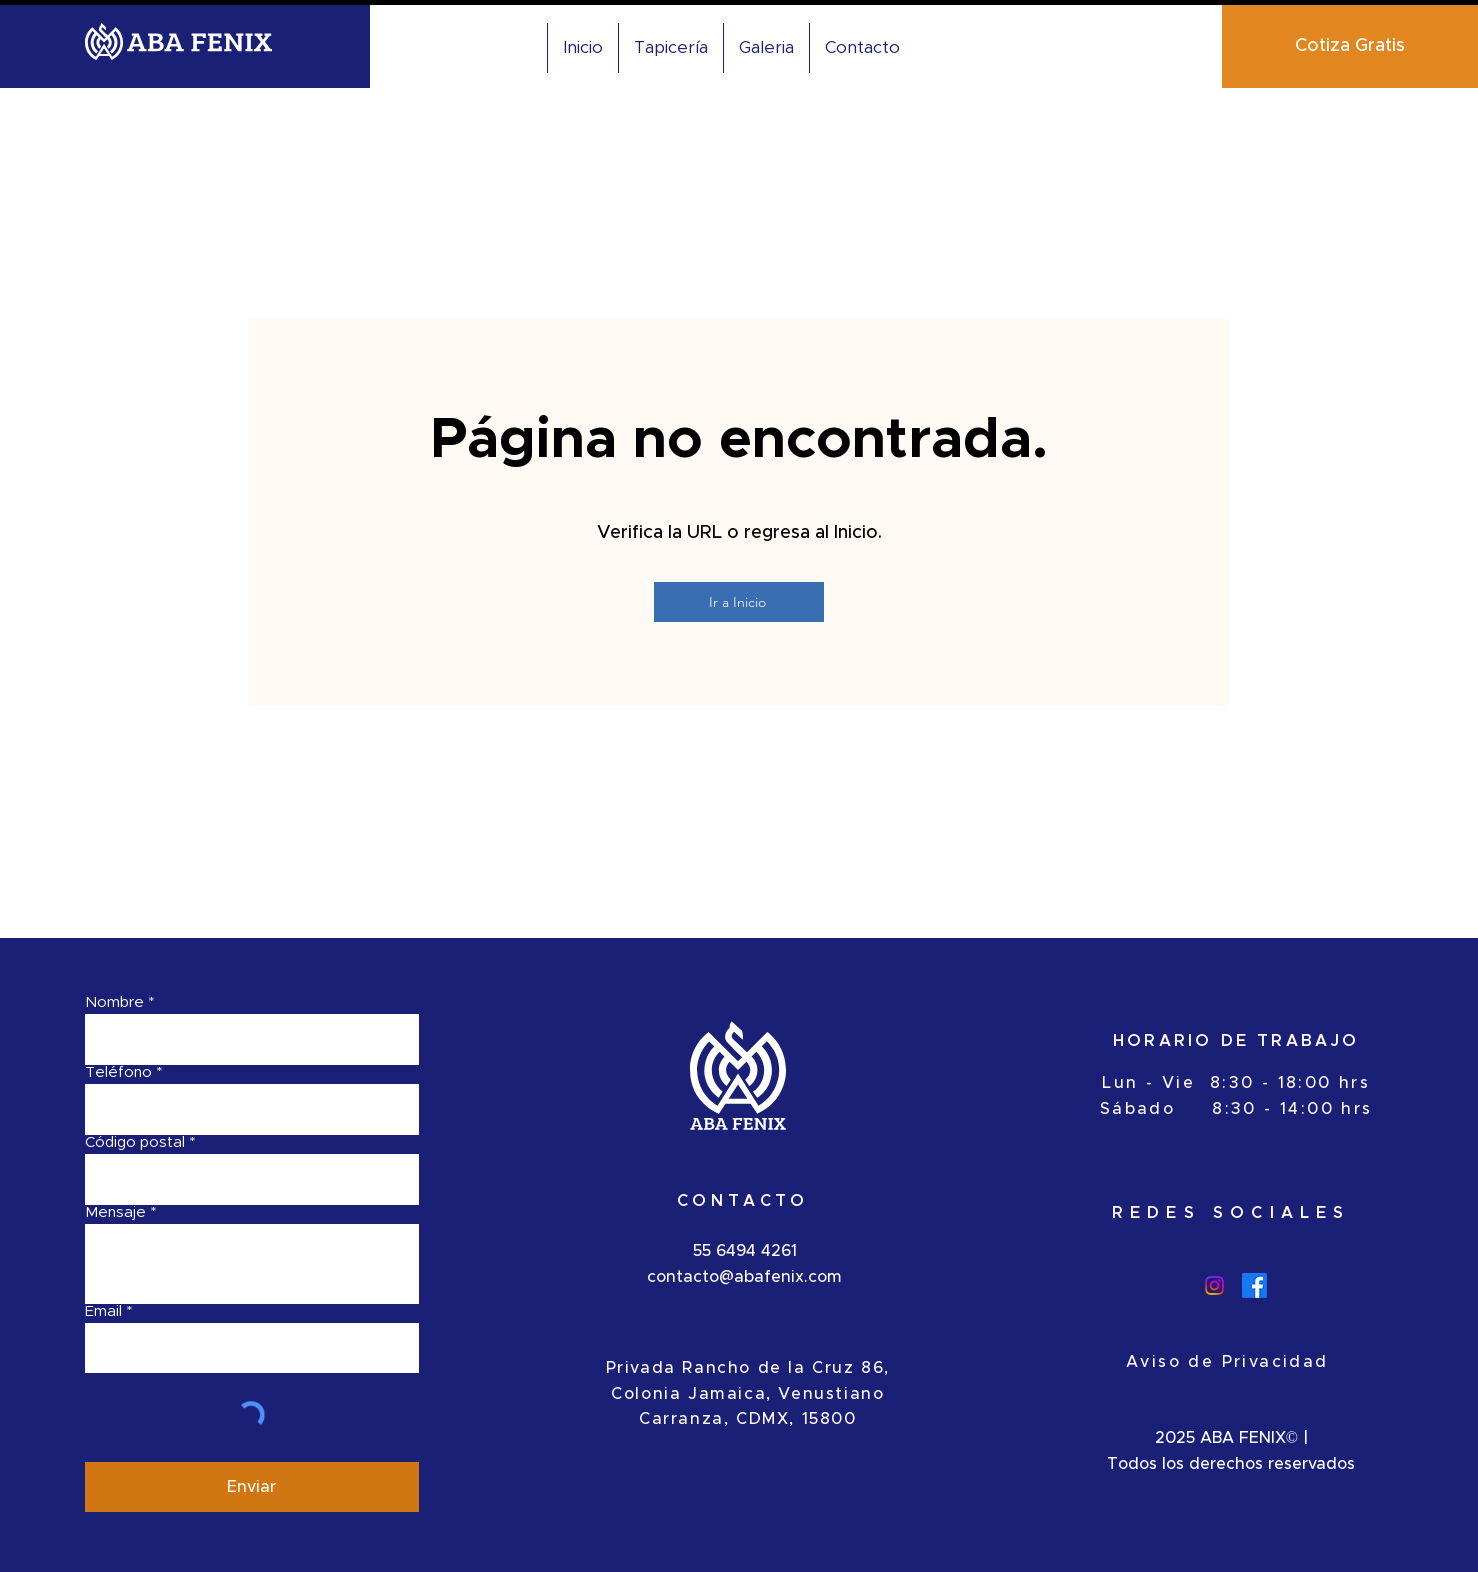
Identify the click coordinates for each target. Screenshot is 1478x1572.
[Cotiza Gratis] (1350, 46)
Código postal (135, 1142)
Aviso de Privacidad (1227, 1362)
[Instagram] (1214, 1285)
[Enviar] (252, 1487)
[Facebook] (1254, 1285)
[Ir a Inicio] (739, 602)
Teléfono (118, 1072)
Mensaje (115, 1212)
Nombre (114, 1002)
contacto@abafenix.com (744, 1277)
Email (103, 1311)
